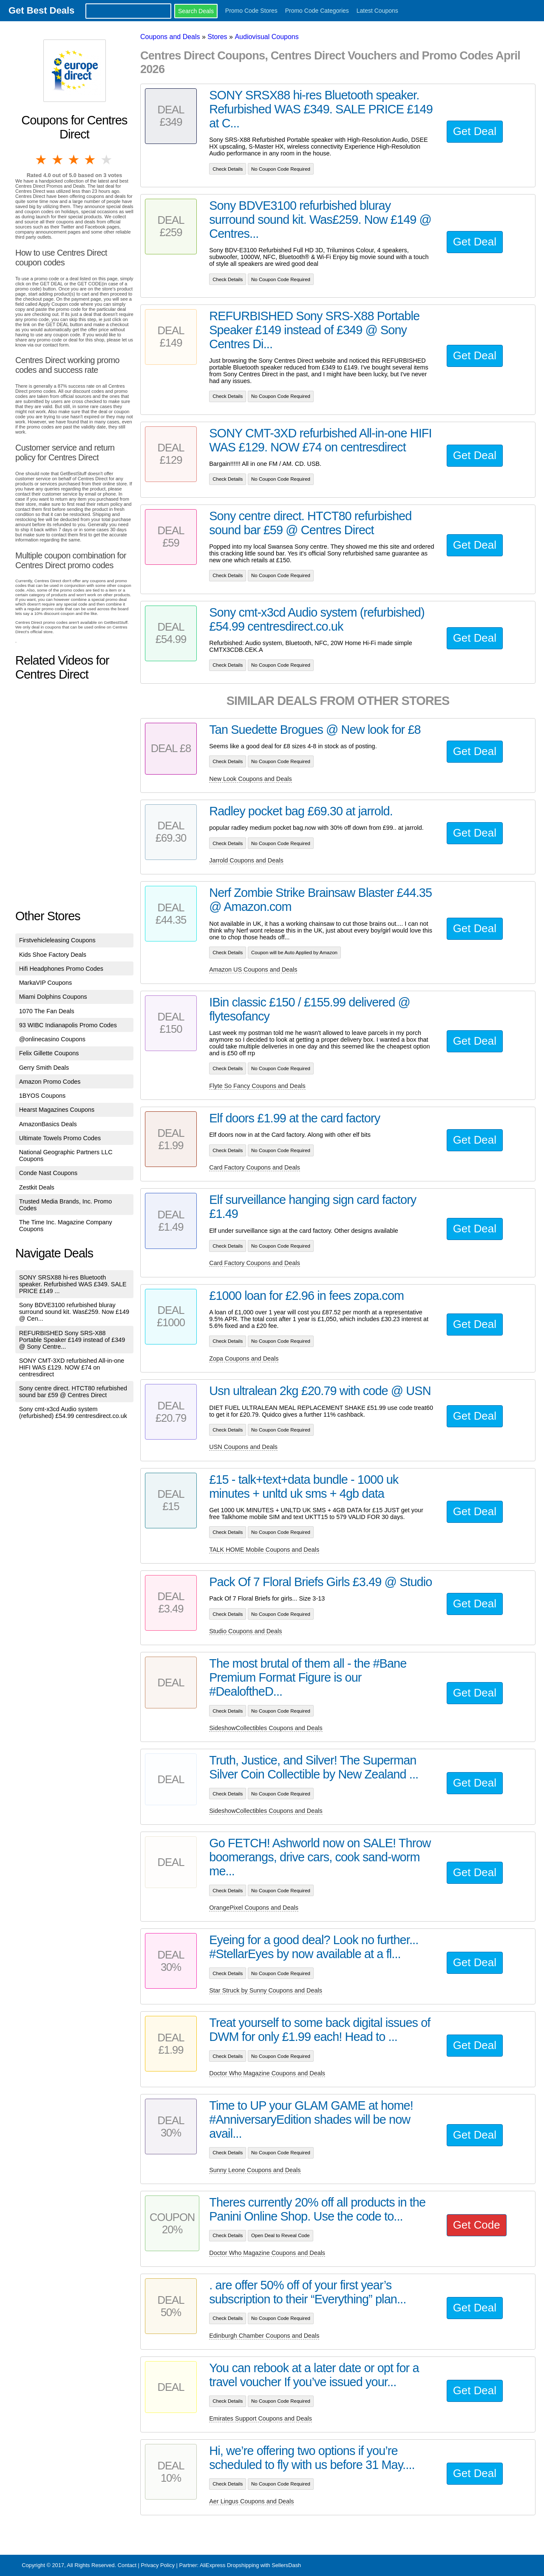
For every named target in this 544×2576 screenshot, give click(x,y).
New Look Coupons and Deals (250, 778)
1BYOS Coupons (42, 1095)
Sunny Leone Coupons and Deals (254, 2170)
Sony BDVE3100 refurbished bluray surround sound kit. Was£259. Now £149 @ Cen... (74, 1312)
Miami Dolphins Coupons (53, 996)
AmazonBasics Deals (48, 1124)
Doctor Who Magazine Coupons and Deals (267, 2073)
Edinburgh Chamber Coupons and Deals (264, 2335)
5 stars (107, 160)
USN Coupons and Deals (243, 1446)
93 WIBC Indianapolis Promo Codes (68, 1025)
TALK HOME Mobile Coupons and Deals (264, 1549)
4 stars (90, 160)
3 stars (74, 160)
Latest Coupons (377, 10)
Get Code (476, 2225)
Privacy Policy (158, 2565)
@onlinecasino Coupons (52, 1039)
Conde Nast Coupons (48, 1173)
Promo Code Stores (251, 10)
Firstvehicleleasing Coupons (57, 940)
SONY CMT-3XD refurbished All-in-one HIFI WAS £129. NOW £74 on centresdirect (72, 1367)
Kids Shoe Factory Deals (52, 954)
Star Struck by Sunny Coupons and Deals (265, 1990)
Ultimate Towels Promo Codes (60, 1138)
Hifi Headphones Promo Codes (61, 968)
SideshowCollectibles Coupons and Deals (265, 1728)
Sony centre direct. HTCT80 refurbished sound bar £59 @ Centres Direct (73, 1391)
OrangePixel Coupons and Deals (253, 1907)
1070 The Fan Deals (46, 1011)
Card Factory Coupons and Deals (254, 1167)
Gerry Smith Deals (44, 1067)
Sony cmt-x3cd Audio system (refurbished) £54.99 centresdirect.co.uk (73, 1412)
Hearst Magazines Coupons (57, 1109)
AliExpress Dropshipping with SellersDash (250, 2565)
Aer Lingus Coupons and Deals (251, 2501)
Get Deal (474, 131)
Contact (127, 2565)
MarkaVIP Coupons (45, 982)
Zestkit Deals (36, 1187)
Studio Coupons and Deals (245, 1631)
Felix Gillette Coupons (49, 1053)
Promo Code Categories (317, 10)
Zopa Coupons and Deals (243, 1358)
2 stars (58, 160)
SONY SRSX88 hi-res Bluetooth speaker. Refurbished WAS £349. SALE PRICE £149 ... (73, 1284)
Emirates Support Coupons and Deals (260, 2418)
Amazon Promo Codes (50, 1081)
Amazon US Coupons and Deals (253, 969)
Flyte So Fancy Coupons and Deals (257, 1085)
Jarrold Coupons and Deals (246, 860)
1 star (42, 160)
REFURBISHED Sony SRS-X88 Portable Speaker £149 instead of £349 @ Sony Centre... (72, 1340)
